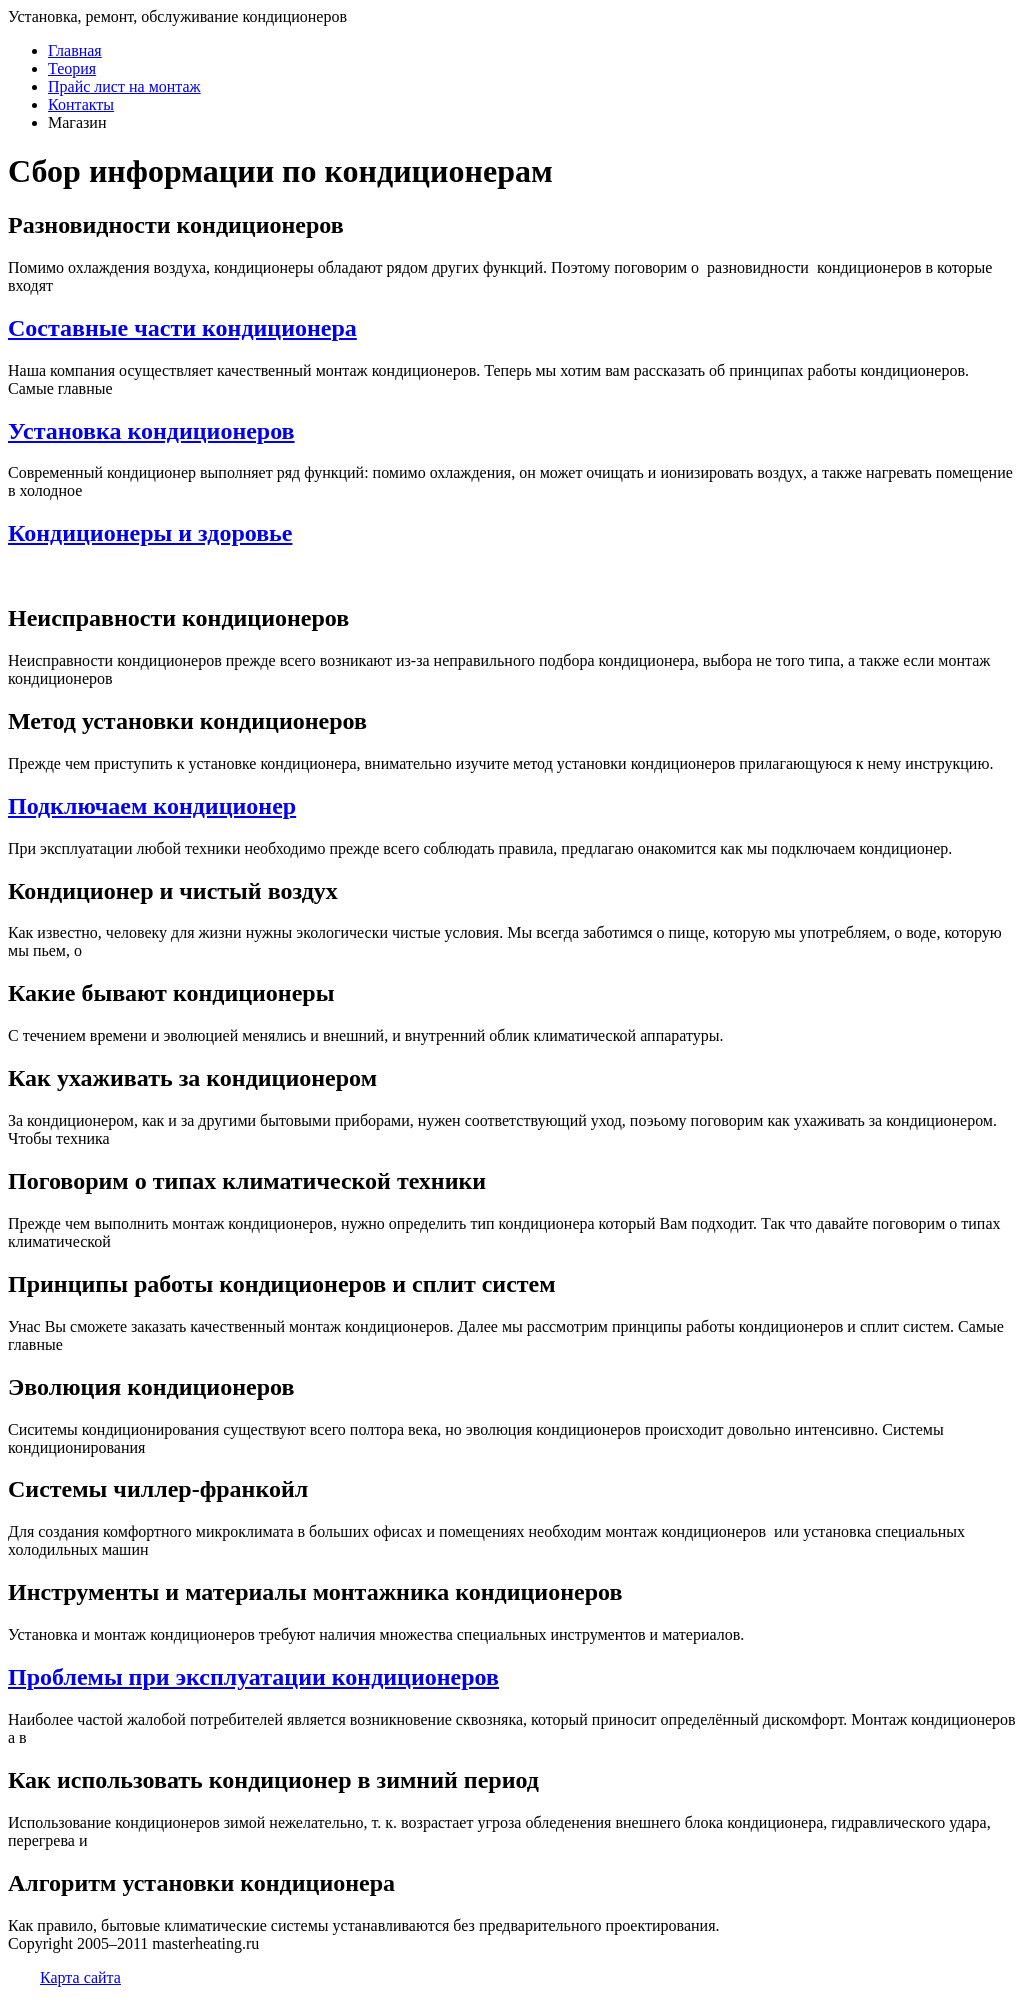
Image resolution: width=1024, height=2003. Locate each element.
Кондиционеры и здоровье (150, 533)
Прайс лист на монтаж (124, 86)
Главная (75, 50)
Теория (72, 68)
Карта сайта (80, 1977)
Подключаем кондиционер (152, 806)
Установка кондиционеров (151, 431)
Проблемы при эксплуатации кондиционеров (253, 1677)
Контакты (81, 104)
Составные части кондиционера (182, 328)
